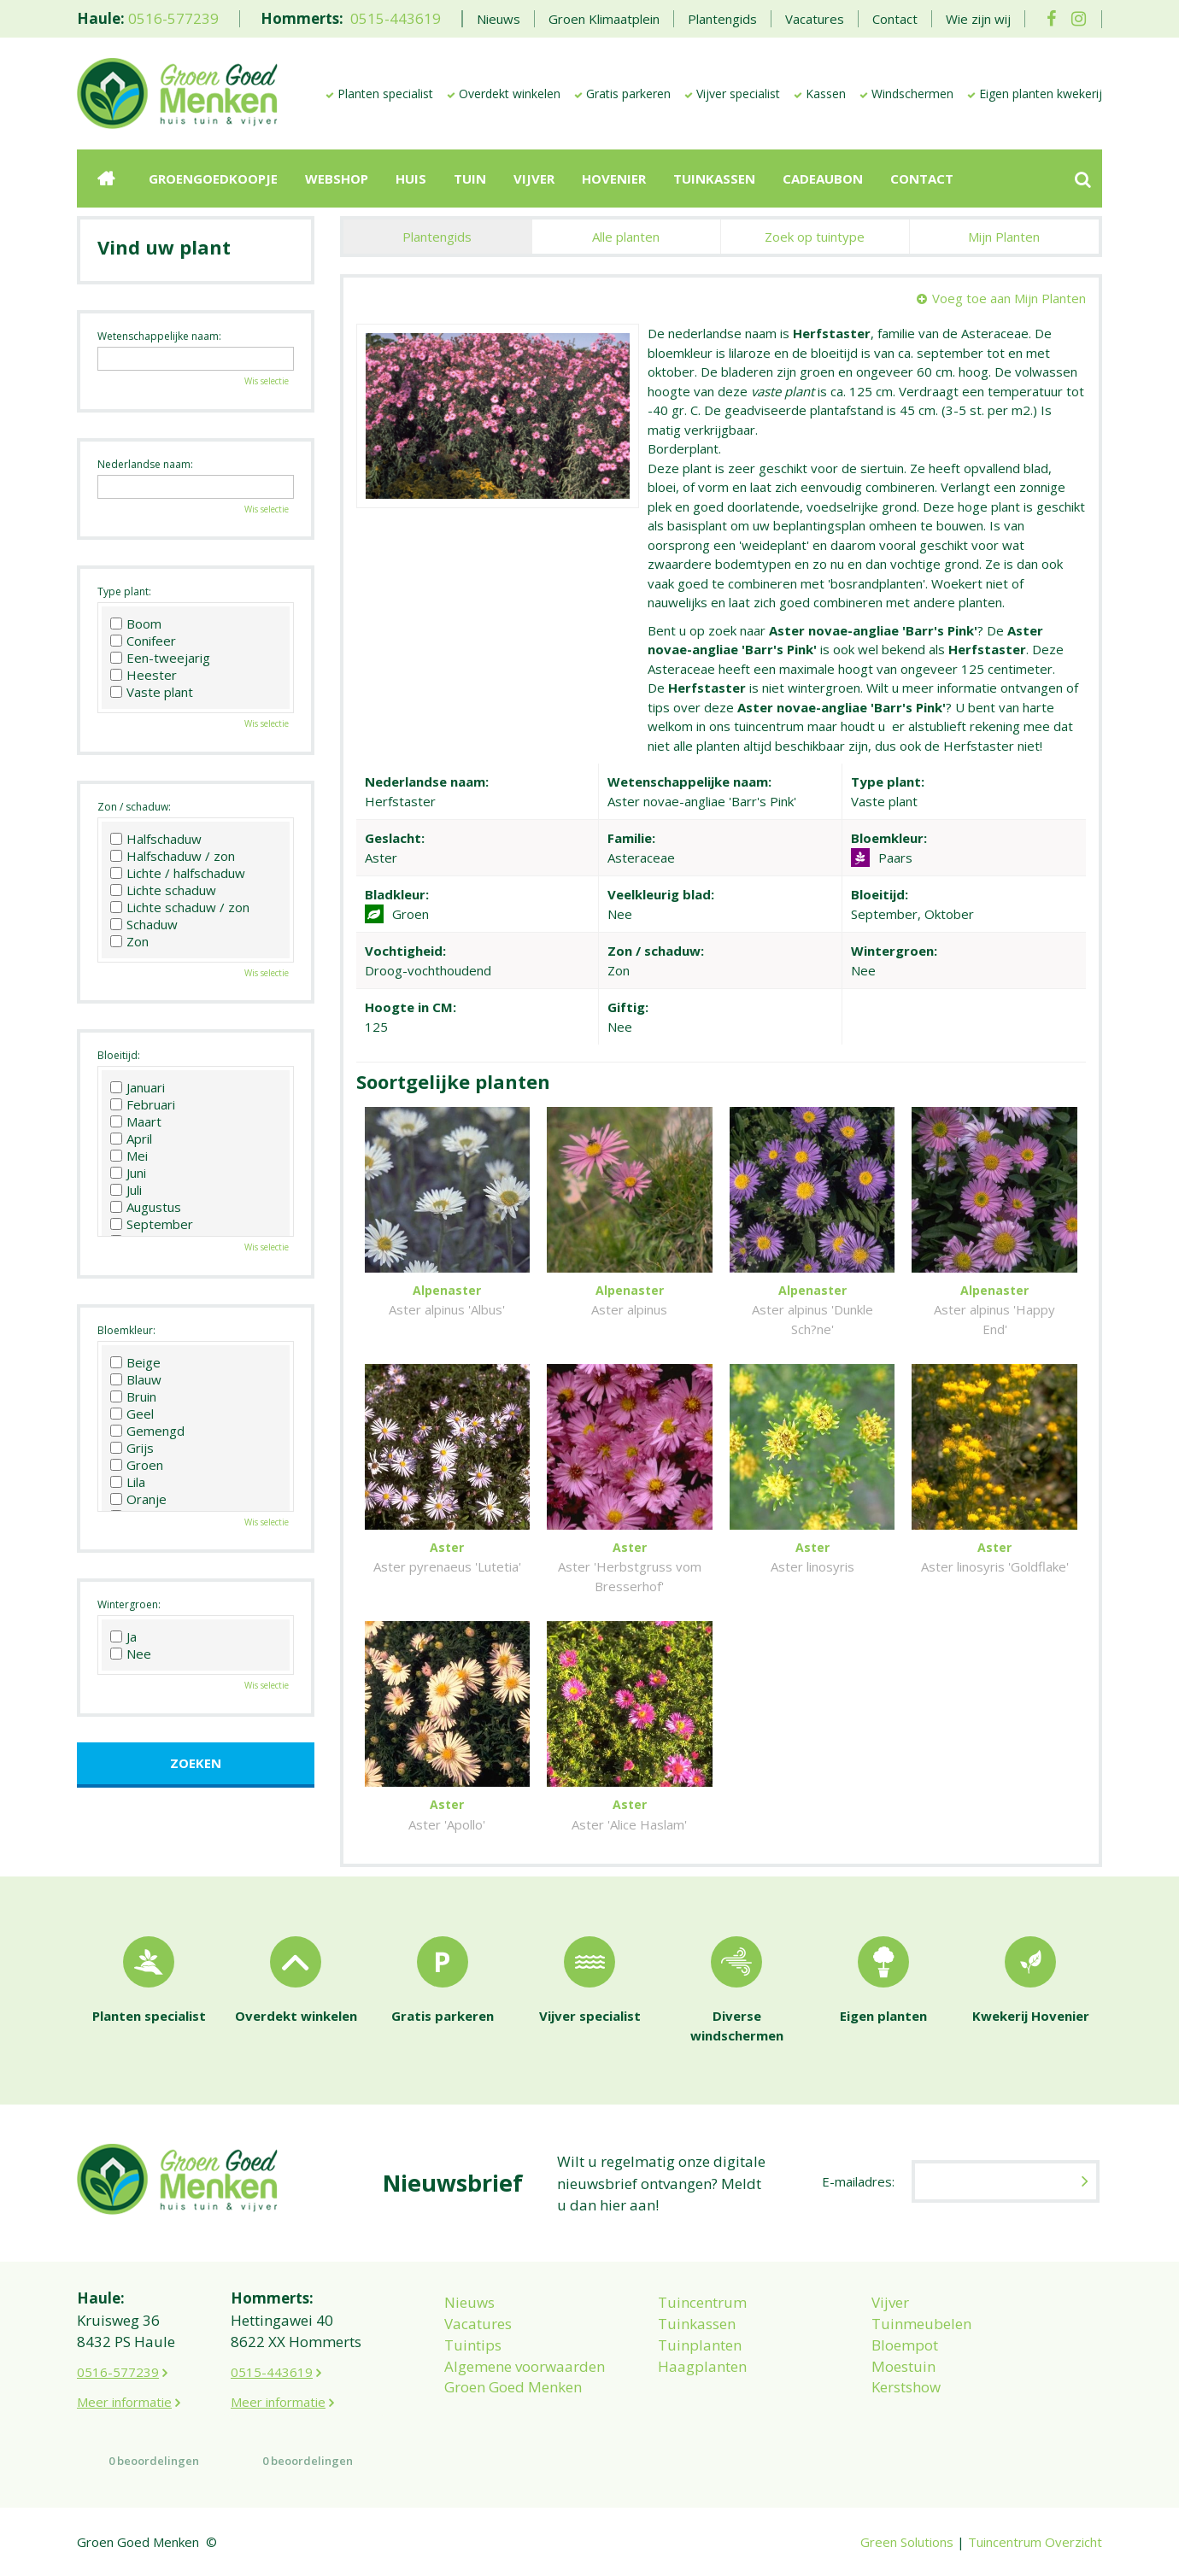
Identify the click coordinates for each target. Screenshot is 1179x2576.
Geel (132, 1414)
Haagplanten (702, 2366)
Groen (136, 1465)
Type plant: (124, 591)
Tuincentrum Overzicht (1035, 2541)
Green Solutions (906, 2541)
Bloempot (904, 2345)
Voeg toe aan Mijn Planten (1009, 298)
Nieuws (469, 2302)
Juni (128, 1173)
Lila (127, 1482)
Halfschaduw (156, 839)
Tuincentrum (702, 2302)
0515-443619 (395, 18)
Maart (135, 1121)
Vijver (890, 2302)
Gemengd (147, 1431)
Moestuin (903, 2366)
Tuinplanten (700, 2345)
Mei (129, 1156)
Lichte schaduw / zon (179, 907)
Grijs (132, 1448)
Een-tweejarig (160, 658)
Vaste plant (151, 692)
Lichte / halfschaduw (177, 873)
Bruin (133, 1396)
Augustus (145, 1207)
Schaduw (144, 924)
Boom (135, 623)
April (131, 1139)
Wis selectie (266, 381)
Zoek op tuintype (815, 236)
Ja (123, 1636)
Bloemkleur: (126, 1330)
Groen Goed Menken (513, 2386)
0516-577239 (173, 18)
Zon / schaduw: (134, 806)
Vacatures (478, 2323)
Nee (130, 1654)
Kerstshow (906, 2386)
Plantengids (437, 236)
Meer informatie (124, 2401)
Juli (126, 1190)
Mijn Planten (1004, 236)
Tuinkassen (697, 2323)
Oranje (138, 1499)
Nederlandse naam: (145, 464)
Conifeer (143, 641)
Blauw (135, 1379)
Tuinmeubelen (921, 2323)
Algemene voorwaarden (524, 2366)
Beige (135, 1362)
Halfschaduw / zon (172, 856)
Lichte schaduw (163, 890)
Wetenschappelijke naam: (159, 336)
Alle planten (626, 236)
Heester (143, 675)
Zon (129, 941)
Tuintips (473, 2345)
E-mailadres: (858, 2181)
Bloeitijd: (118, 1055)
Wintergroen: (129, 1604)
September (151, 1224)
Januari (137, 1087)
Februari (142, 1104)
